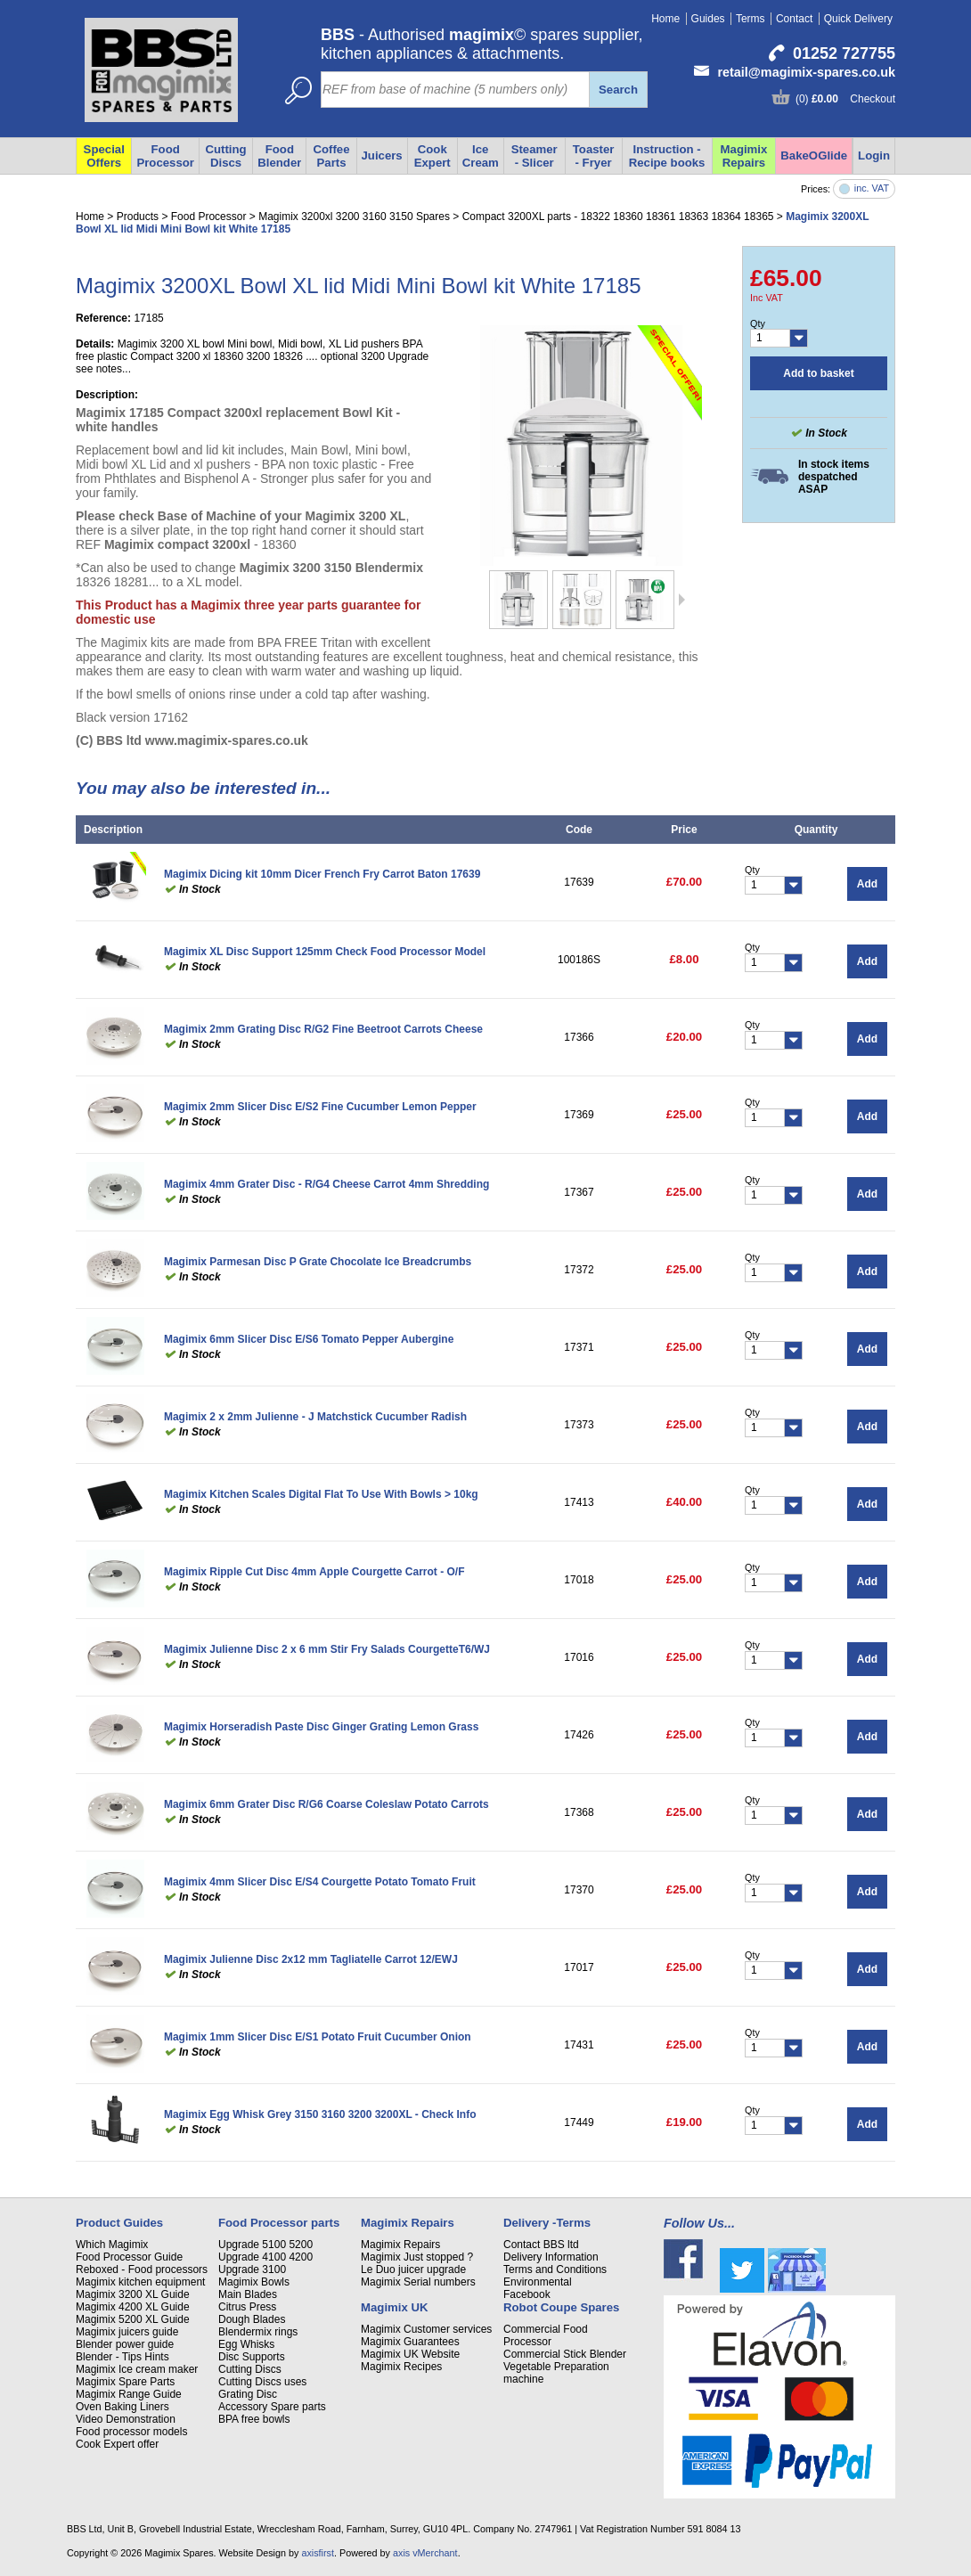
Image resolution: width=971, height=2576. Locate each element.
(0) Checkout (845, 99)
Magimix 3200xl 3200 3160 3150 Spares (354, 216)
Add (867, 884)
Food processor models (131, 2431)
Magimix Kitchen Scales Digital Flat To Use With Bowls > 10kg (321, 1494)
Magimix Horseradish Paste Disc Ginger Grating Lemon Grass (321, 1727)
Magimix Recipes (401, 2366)
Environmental (537, 2282)
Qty (757, 323)
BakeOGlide (813, 155)
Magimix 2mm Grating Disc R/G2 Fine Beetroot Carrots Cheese (323, 1029)
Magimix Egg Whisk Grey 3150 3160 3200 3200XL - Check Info (320, 2114)
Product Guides (119, 2222)
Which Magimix (112, 2244)
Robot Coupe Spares (561, 2307)
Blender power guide (125, 2344)
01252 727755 (844, 53)
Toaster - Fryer (594, 156)
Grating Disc (247, 2394)
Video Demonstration (125, 2419)
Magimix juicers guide (127, 2332)
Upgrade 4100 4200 (265, 2257)
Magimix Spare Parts (125, 2382)
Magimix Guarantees (410, 2341)
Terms (750, 18)
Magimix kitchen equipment (140, 2282)
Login (874, 155)
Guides (708, 18)
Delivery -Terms (547, 2222)
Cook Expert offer (117, 2444)
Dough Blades (251, 2319)
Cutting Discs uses (262, 2382)
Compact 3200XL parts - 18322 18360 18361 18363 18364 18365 (618, 216)
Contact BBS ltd (541, 2244)
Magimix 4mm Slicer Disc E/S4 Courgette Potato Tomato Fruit (320, 1882)
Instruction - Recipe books (667, 156)
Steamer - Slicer (534, 156)
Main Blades (247, 2294)
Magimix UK (394, 2307)
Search (618, 89)
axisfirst (317, 2552)
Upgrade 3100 (252, 2269)
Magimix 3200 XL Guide (133, 2294)
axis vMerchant (425, 2552)
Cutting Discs (250, 2369)
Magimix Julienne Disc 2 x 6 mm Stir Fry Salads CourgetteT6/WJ (327, 1649)
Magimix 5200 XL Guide (133, 2319)
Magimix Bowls (254, 2282)
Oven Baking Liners (122, 2406)
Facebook (527, 2294)
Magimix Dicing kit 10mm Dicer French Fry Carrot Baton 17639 (322, 874)
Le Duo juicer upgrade (413, 2269)
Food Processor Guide (129, 2257)
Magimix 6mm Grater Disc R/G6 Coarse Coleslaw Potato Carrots (326, 1804)
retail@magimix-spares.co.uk (806, 72)
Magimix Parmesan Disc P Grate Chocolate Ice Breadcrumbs (317, 1261)
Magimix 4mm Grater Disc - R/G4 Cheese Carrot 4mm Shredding (326, 1184)
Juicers (382, 155)
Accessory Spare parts (272, 2406)
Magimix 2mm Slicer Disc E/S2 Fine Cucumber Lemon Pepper (320, 1106)
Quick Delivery (858, 18)
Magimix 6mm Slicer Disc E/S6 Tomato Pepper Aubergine (308, 1339)
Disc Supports (251, 2357)
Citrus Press (247, 2307)
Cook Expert (432, 156)
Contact (794, 18)
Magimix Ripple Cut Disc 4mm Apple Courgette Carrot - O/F (314, 1572)
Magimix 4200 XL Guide (133, 2307)
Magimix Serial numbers (418, 2282)
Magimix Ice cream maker (137, 2369)
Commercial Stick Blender (564, 2354)
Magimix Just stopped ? (417, 2257)
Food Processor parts (278, 2222)
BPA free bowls (254, 2419)
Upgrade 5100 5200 (265, 2244)
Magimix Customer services (426, 2329)
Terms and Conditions (555, 2269)
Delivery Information (551, 2257)
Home (665, 18)
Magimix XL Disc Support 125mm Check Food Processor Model (325, 951)
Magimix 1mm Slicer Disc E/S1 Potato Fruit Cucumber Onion (317, 2037)
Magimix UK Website (410, 2354)
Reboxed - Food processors (142, 2269)
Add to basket (818, 373)
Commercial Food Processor (545, 2335)
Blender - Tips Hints (122, 2357)
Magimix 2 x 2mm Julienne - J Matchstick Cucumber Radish (315, 1417)
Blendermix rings (258, 2332)
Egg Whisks (246, 2344)
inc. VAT (871, 188)
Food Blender (279, 156)
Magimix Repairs (744, 156)
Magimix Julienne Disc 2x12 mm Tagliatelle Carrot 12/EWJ (311, 1959)
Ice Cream (480, 156)
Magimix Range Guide (129, 2394)
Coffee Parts (331, 156)
